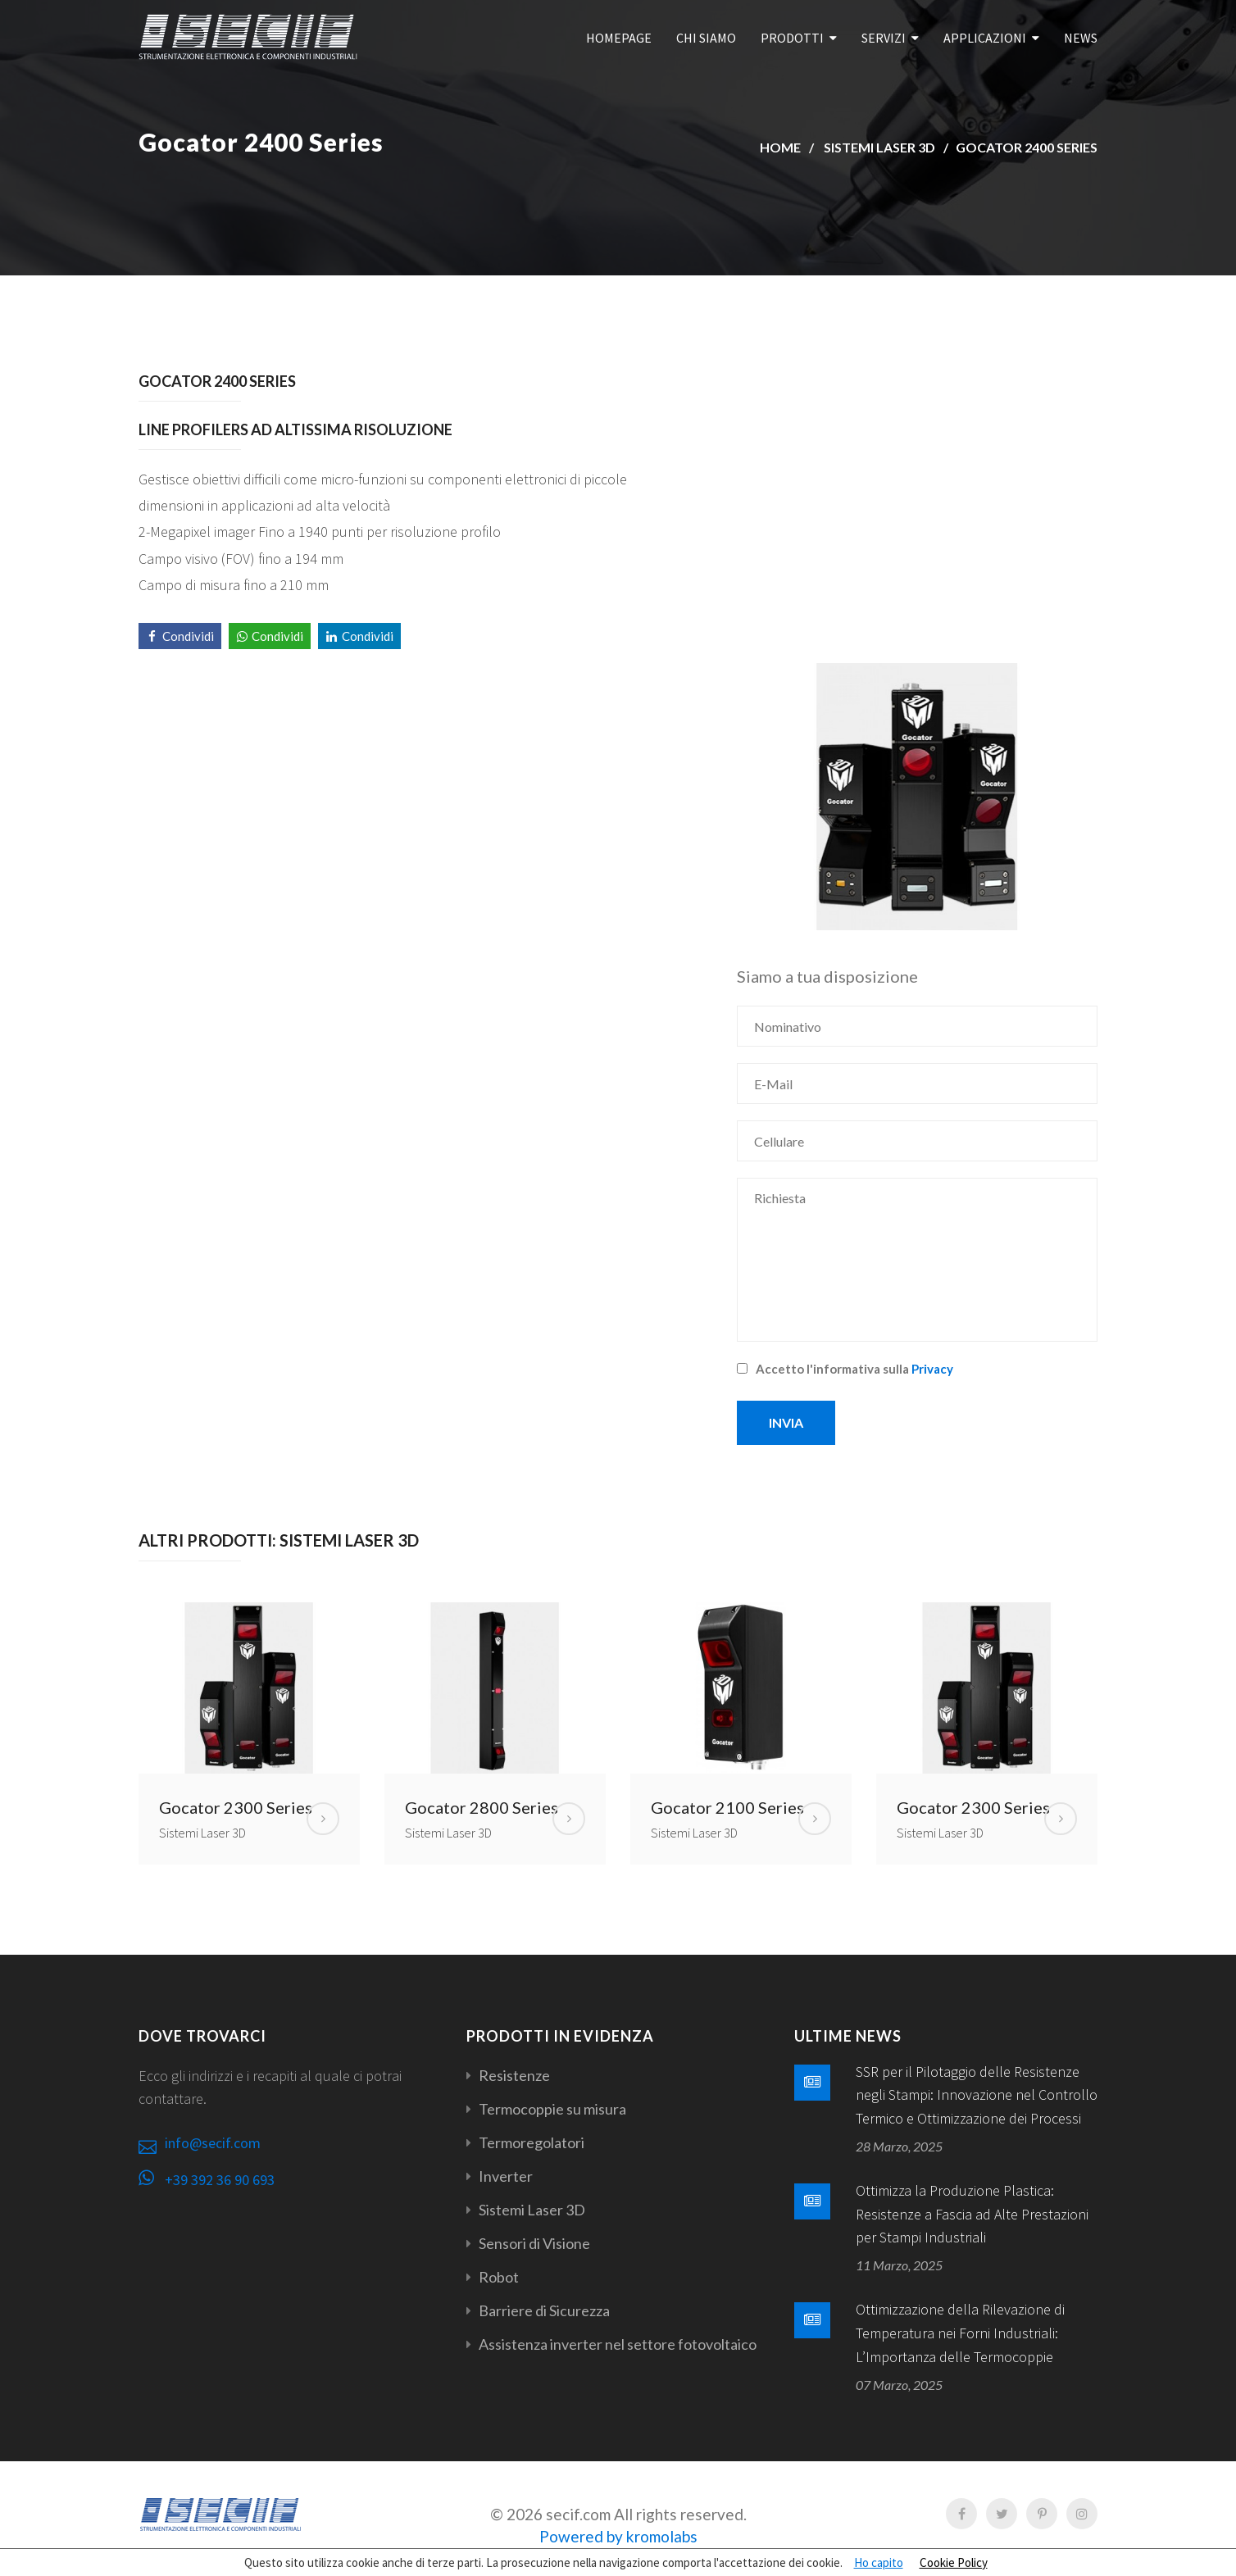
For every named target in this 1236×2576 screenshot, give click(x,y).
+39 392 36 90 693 (220, 2179)
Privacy (932, 1368)
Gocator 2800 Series (481, 1807)
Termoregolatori (531, 2142)
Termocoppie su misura (552, 2109)
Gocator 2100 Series (727, 1807)
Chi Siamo (706, 38)
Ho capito (878, 2562)
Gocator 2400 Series (1026, 147)
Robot (499, 2277)
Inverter (506, 2176)
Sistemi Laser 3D (879, 147)
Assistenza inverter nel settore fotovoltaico (618, 2344)
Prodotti (792, 38)
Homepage (619, 38)
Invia (786, 1422)
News (1080, 38)
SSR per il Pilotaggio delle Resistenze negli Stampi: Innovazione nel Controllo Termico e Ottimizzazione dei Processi (976, 2095)
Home (780, 147)
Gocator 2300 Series (235, 1807)
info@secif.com (213, 2142)
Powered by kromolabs (618, 2536)
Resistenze (514, 2075)
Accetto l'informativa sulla (845, 1368)
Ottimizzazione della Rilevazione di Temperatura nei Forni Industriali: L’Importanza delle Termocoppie (960, 2333)
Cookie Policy (954, 2562)
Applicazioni (984, 38)
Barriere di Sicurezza (544, 2310)
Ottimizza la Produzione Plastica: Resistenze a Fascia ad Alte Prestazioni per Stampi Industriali (972, 2214)
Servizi (883, 38)
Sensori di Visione (534, 2243)
